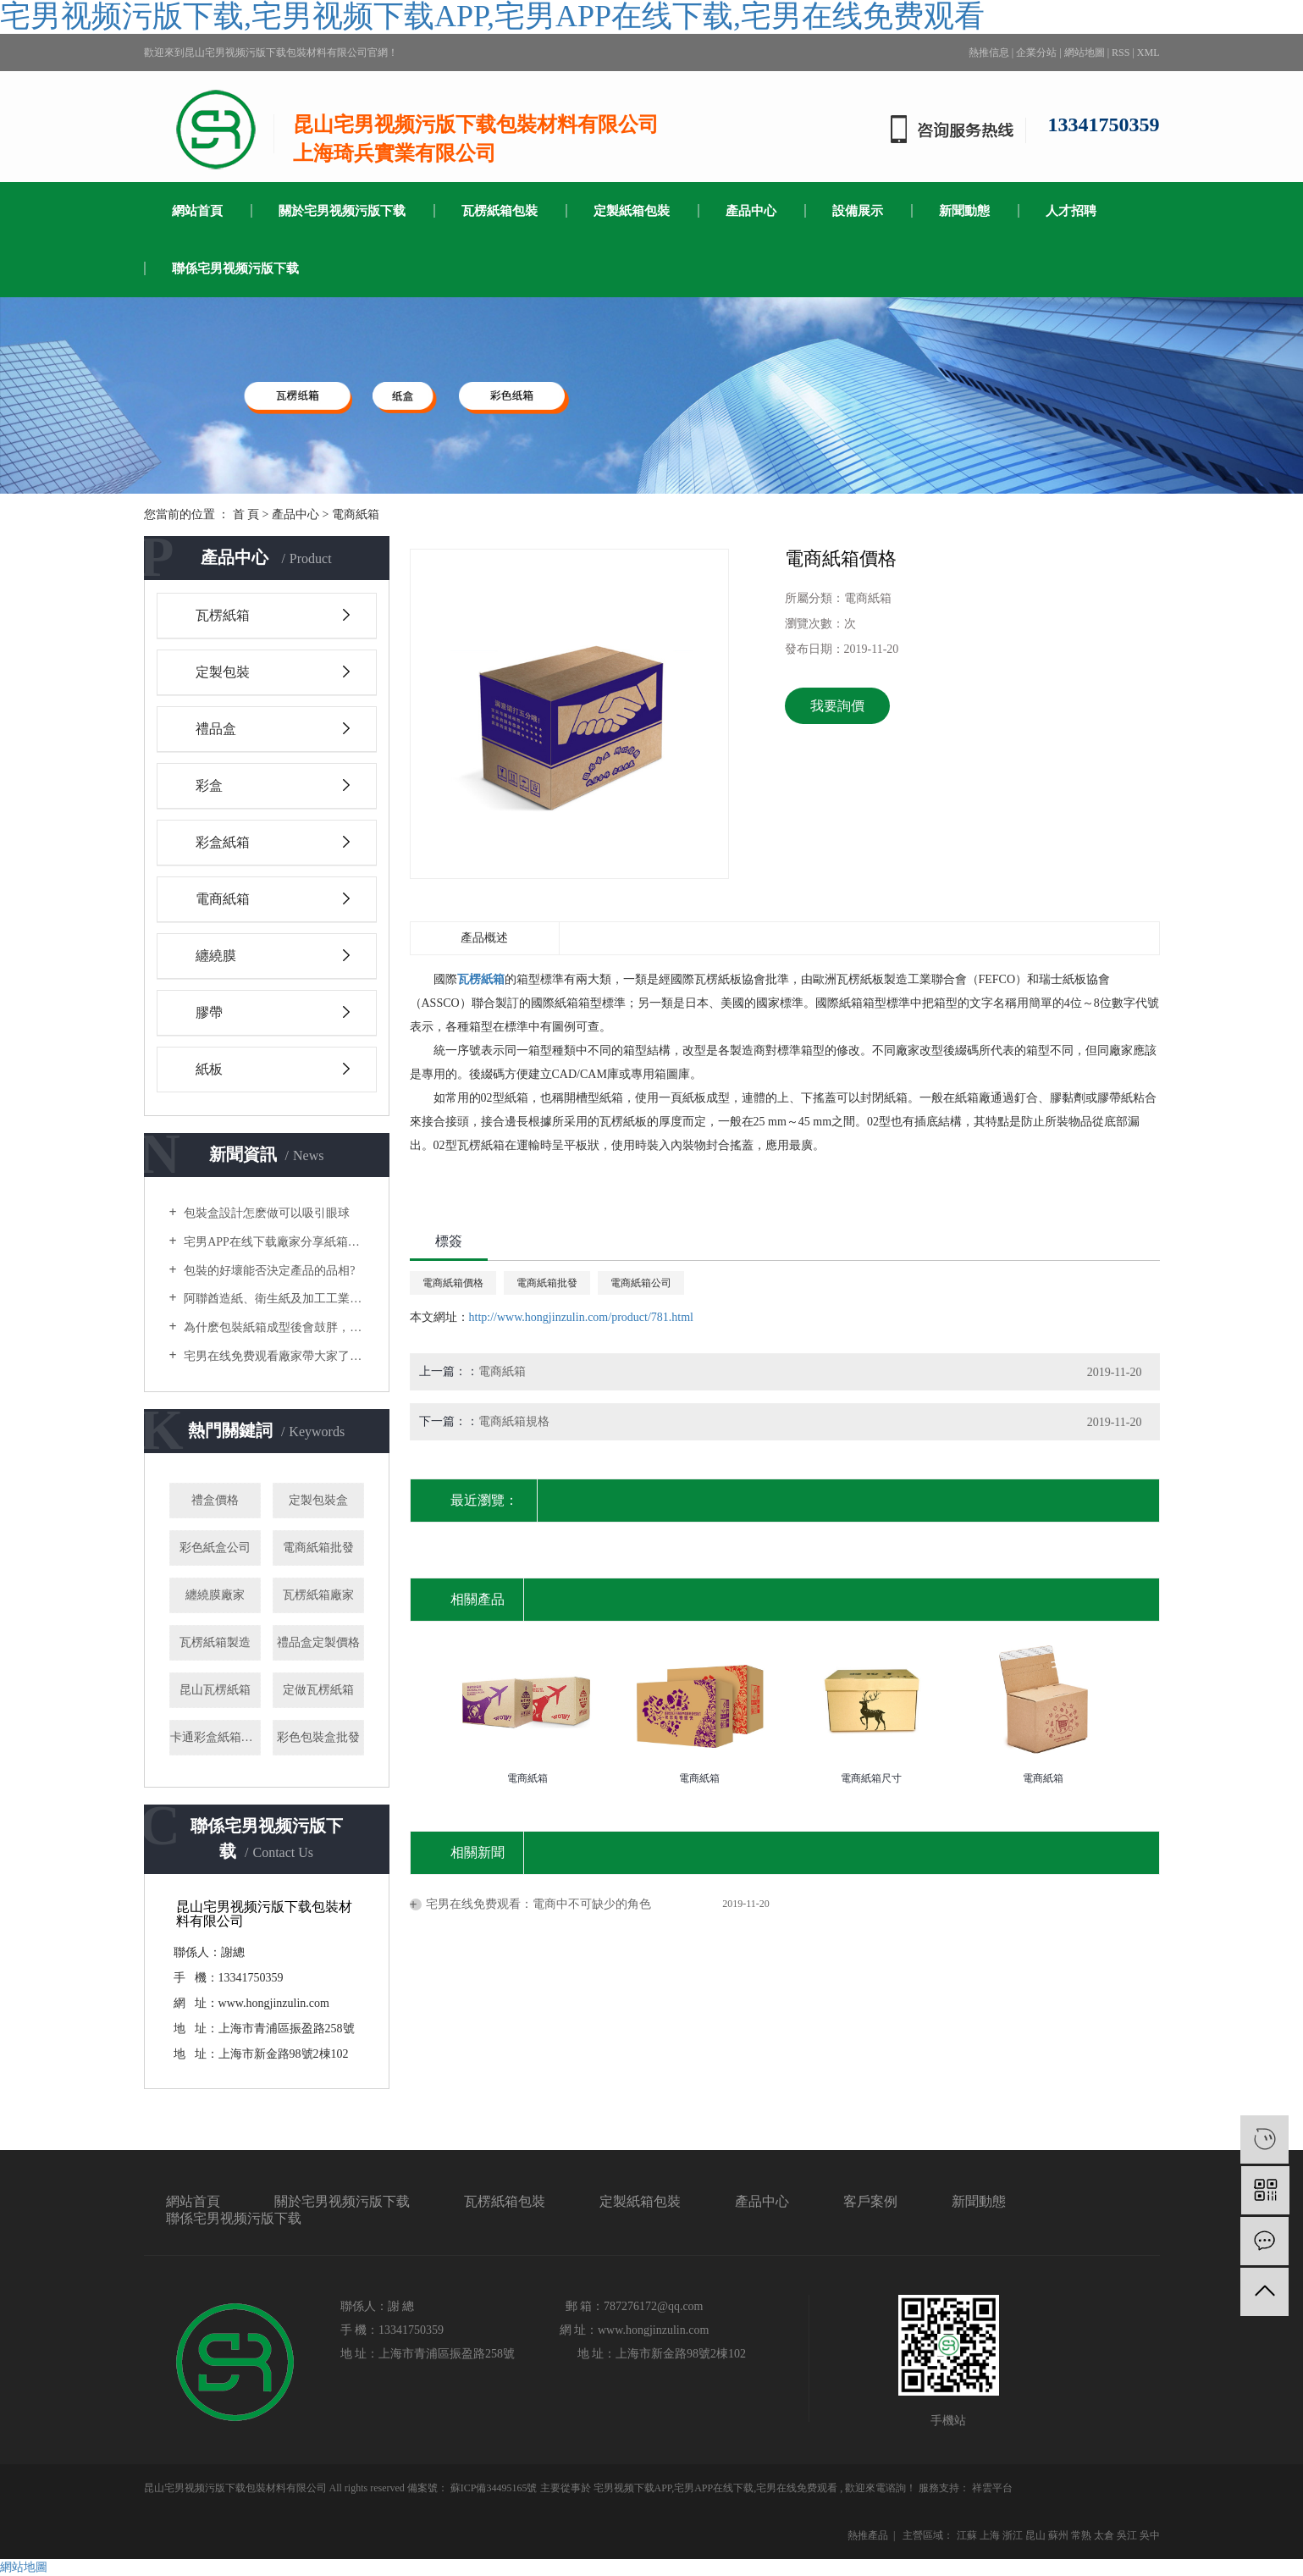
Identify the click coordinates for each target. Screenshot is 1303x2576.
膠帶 (209, 1012)
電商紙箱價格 (452, 1283)
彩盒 (209, 785)
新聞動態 (964, 211)
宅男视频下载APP (633, 2488)
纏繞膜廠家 (215, 1595)
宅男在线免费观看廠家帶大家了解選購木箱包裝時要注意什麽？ (272, 1356)
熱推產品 (868, 2535)
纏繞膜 (216, 955)
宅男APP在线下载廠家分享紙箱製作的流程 (272, 1241)
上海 (990, 2535)
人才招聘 (1071, 211)
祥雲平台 (991, 2488)
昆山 (1035, 2535)
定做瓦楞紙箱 (318, 1689)
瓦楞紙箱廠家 (318, 1595)
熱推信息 (989, 52)
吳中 (1150, 2535)
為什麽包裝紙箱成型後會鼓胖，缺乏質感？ (272, 1327)
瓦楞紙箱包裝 (499, 211)
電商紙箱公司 (640, 1283)
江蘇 (967, 2535)
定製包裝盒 (318, 1500)
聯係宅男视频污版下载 (235, 268)
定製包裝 (223, 672)
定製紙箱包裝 (632, 211)
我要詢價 (837, 706)
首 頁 (246, 514)
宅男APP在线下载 (714, 2488)
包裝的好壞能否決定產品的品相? (268, 1270)
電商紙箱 (355, 514)
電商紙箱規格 (513, 1421)
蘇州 (1058, 2535)
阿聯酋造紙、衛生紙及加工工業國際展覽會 (272, 1298)
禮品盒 (216, 728)
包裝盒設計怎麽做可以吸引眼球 (266, 1213)
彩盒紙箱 (223, 842)
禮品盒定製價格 (318, 1642)
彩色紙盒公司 (215, 1547)
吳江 (1127, 2535)
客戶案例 (870, 2201)
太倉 (1104, 2535)
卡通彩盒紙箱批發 (215, 1737)
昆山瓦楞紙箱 (215, 1689)
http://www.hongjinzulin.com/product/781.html (581, 1317)
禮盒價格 (215, 1500)
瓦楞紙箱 (223, 615)
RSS (1120, 52)
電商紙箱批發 (318, 1547)
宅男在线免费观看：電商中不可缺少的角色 (538, 1904)
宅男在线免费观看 (796, 2488)
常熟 (1081, 2535)
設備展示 (857, 211)
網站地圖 (1084, 52)
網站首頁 (197, 211)
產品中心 (751, 211)
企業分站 (1036, 52)
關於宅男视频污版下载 (342, 211)
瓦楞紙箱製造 (215, 1642)
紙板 (209, 1069)
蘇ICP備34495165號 (494, 2488)
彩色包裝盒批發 (318, 1737)
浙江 (1012, 2535)
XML (1148, 52)
